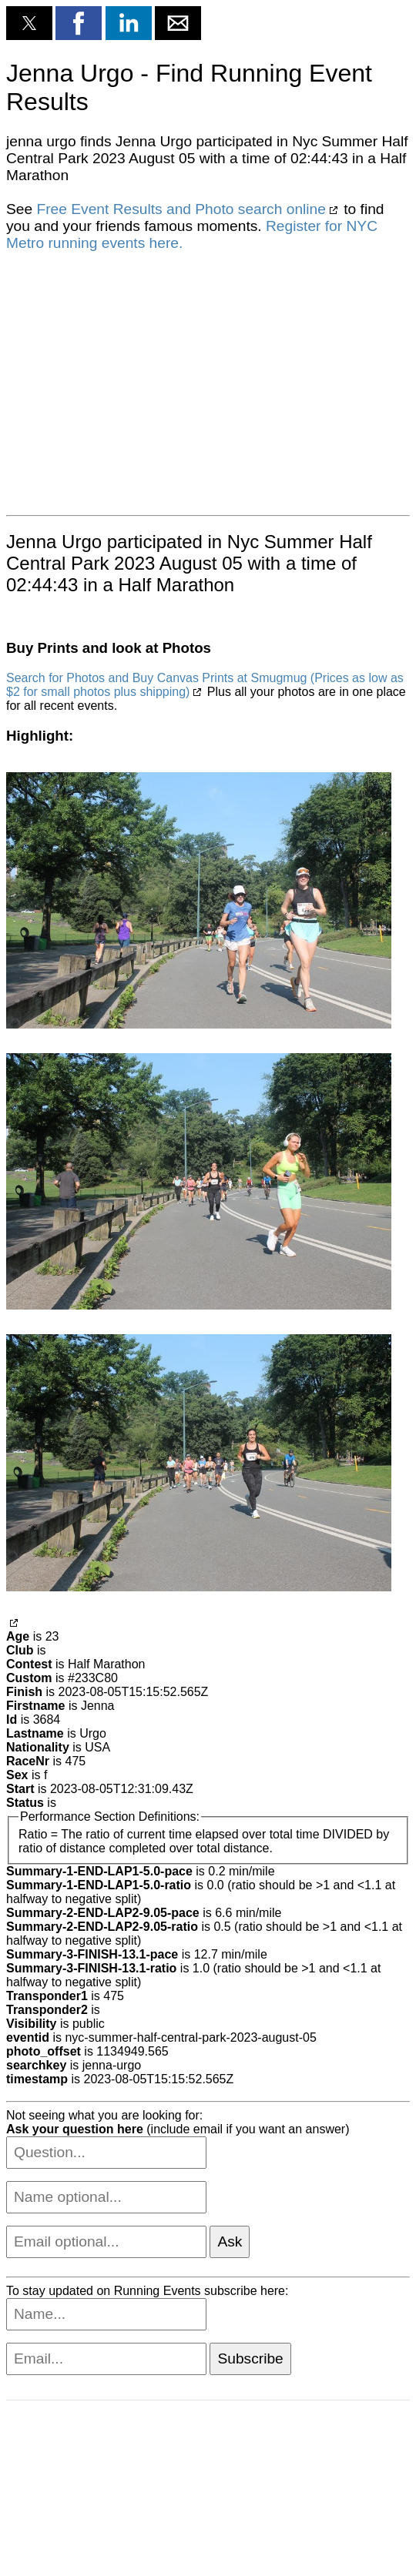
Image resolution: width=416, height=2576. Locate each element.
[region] (144, 381)
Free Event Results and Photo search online (180, 209)
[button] (29, 23)
